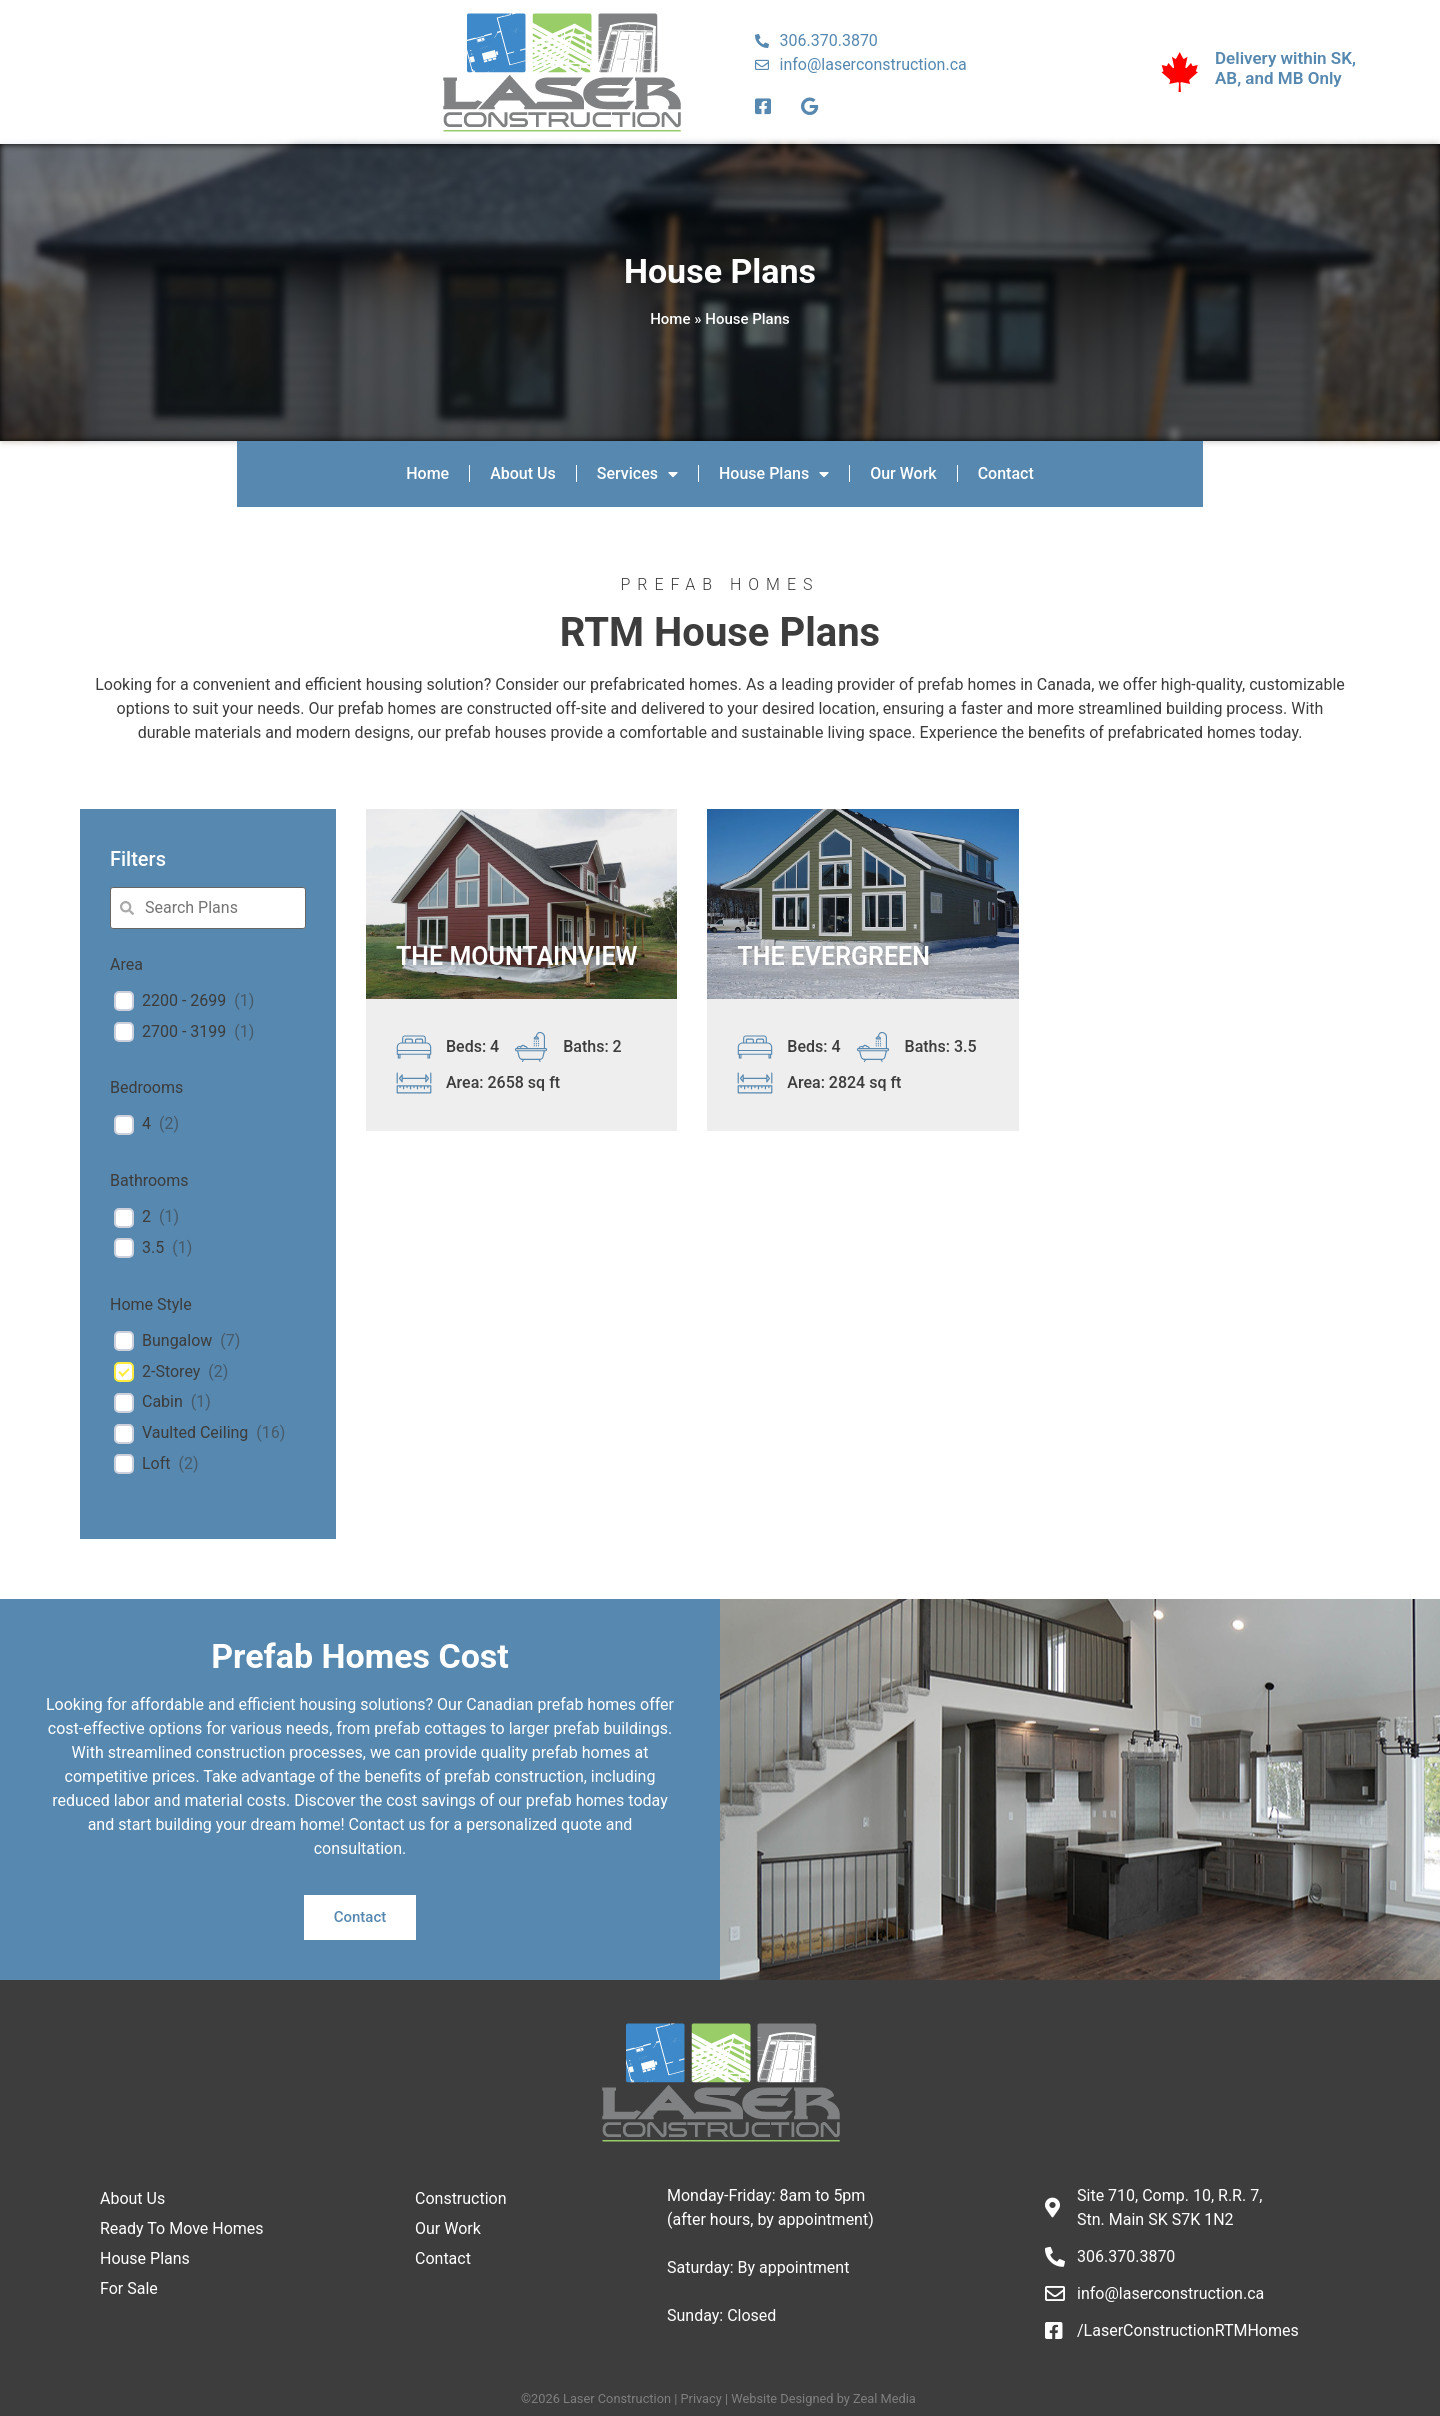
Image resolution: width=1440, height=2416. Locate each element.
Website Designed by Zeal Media (825, 2398)
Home (670, 319)
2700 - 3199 (184, 1031)
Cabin (162, 1401)
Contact (1006, 473)
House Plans (774, 474)
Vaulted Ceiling (195, 1432)
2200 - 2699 (184, 1000)
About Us (523, 473)
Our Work (903, 473)
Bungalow (177, 1340)
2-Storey (171, 1371)
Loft (156, 1463)
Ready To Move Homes (182, 2228)
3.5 (153, 1247)
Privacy (700, 2398)
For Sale (129, 2288)
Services (637, 474)
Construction (461, 2198)
